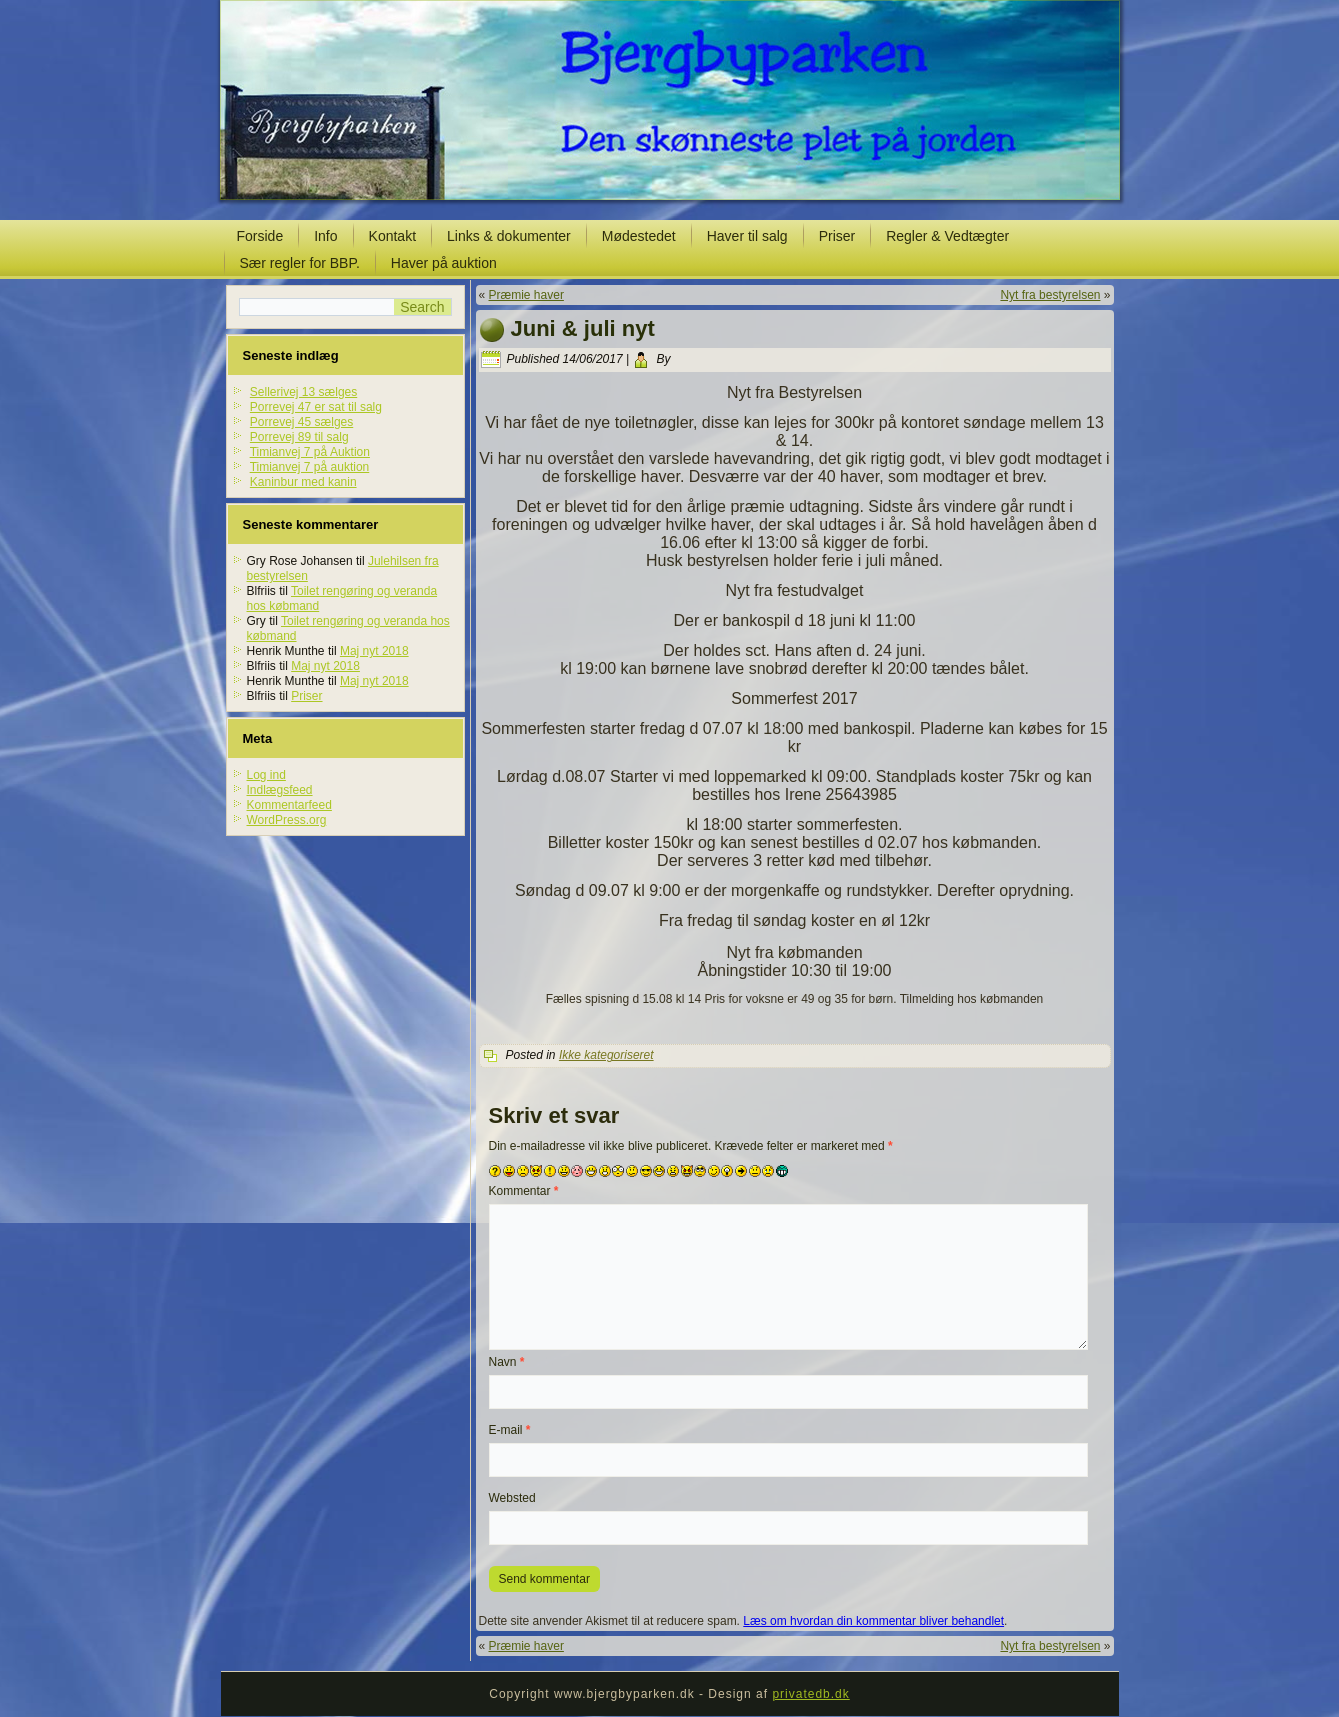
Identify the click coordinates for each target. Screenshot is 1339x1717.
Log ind (266, 775)
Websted (512, 1498)
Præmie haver (526, 295)
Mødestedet (639, 236)
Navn (507, 1362)
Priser (837, 236)
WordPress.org (287, 820)
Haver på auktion (444, 263)
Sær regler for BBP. (300, 263)
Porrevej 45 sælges (301, 422)
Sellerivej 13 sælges (303, 392)
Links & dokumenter (509, 236)
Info (325, 236)
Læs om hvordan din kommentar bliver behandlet (873, 1621)
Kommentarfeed (289, 805)
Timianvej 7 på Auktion (310, 452)
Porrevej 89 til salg (299, 437)
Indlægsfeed (280, 790)
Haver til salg (747, 236)
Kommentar (524, 1191)
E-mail (510, 1430)
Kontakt (392, 236)
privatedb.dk (810, 1694)
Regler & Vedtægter (947, 236)
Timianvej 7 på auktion (310, 467)
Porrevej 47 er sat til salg (316, 407)
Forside (260, 236)
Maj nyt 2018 (374, 651)
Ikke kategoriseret (606, 1055)
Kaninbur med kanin (303, 482)
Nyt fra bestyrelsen (1050, 295)
